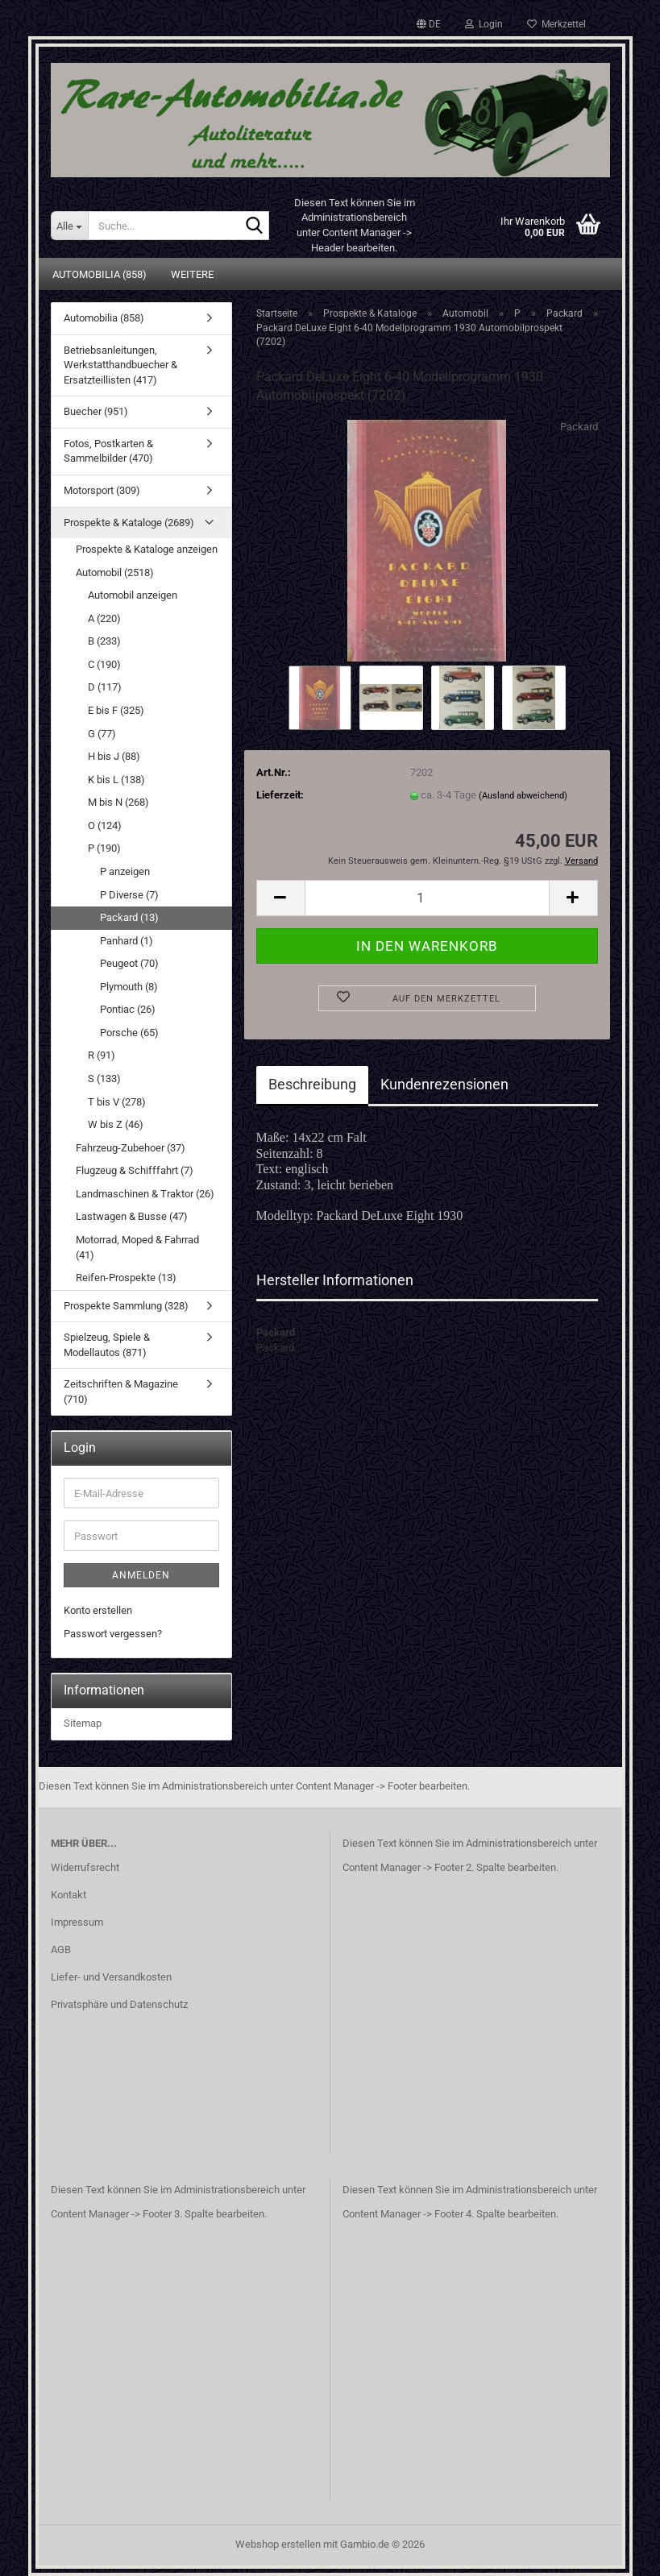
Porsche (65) (129, 1033)
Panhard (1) (126, 941)
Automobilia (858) (99, 274)
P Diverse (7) (129, 895)
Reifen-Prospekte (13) (126, 1277)
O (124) (105, 825)
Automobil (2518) (115, 572)
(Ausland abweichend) (523, 795)
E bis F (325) (116, 710)
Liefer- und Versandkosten (111, 1977)
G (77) (102, 734)
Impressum (77, 1922)
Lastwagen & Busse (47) (132, 1216)
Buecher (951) (96, 411)
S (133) (104, 1078)
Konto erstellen (98, 1610)
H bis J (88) (114, 756)
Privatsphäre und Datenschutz (119, 2004)
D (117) (105, 687)
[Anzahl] (427, 898)
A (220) (104, 618)
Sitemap (83, 1723)
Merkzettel (556, 24)
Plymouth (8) (129, 987)
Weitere (192, 274)
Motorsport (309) (102, 490)
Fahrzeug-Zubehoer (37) (130, 1148)
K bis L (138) (116, 780)
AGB (61, 1949)
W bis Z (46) (115, 1124)
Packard (579, 427)
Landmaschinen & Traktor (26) (145, 1194)
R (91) (101, 1055)
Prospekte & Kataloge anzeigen (147, 549)
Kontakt (68, 1895)
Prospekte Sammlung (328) (126, 1306)
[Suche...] (70, 225)
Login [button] (484, 24)
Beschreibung (312, 1084)
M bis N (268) (118, 802)
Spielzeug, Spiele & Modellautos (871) (107, 1345)
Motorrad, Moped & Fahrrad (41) (137, 1247)
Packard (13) (129, 917)
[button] (429, 24)
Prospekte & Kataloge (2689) (129, 522)
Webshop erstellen (278, 2544)
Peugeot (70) (129, 963)
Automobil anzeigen (132, 595)
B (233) (104, 641)
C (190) (104, 664)
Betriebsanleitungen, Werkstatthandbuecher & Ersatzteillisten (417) (120, 365)
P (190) (104, 848)
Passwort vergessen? (113, 1634)
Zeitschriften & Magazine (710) (121, 1391)
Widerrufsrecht (85, 1867)
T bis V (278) (117, 1102)
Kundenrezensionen (444, 1084)
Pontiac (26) (128, 1009)
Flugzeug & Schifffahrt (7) (134, 1170)
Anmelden (141, 1575)
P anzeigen (125, 871)
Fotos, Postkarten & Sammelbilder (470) (108, 451)
